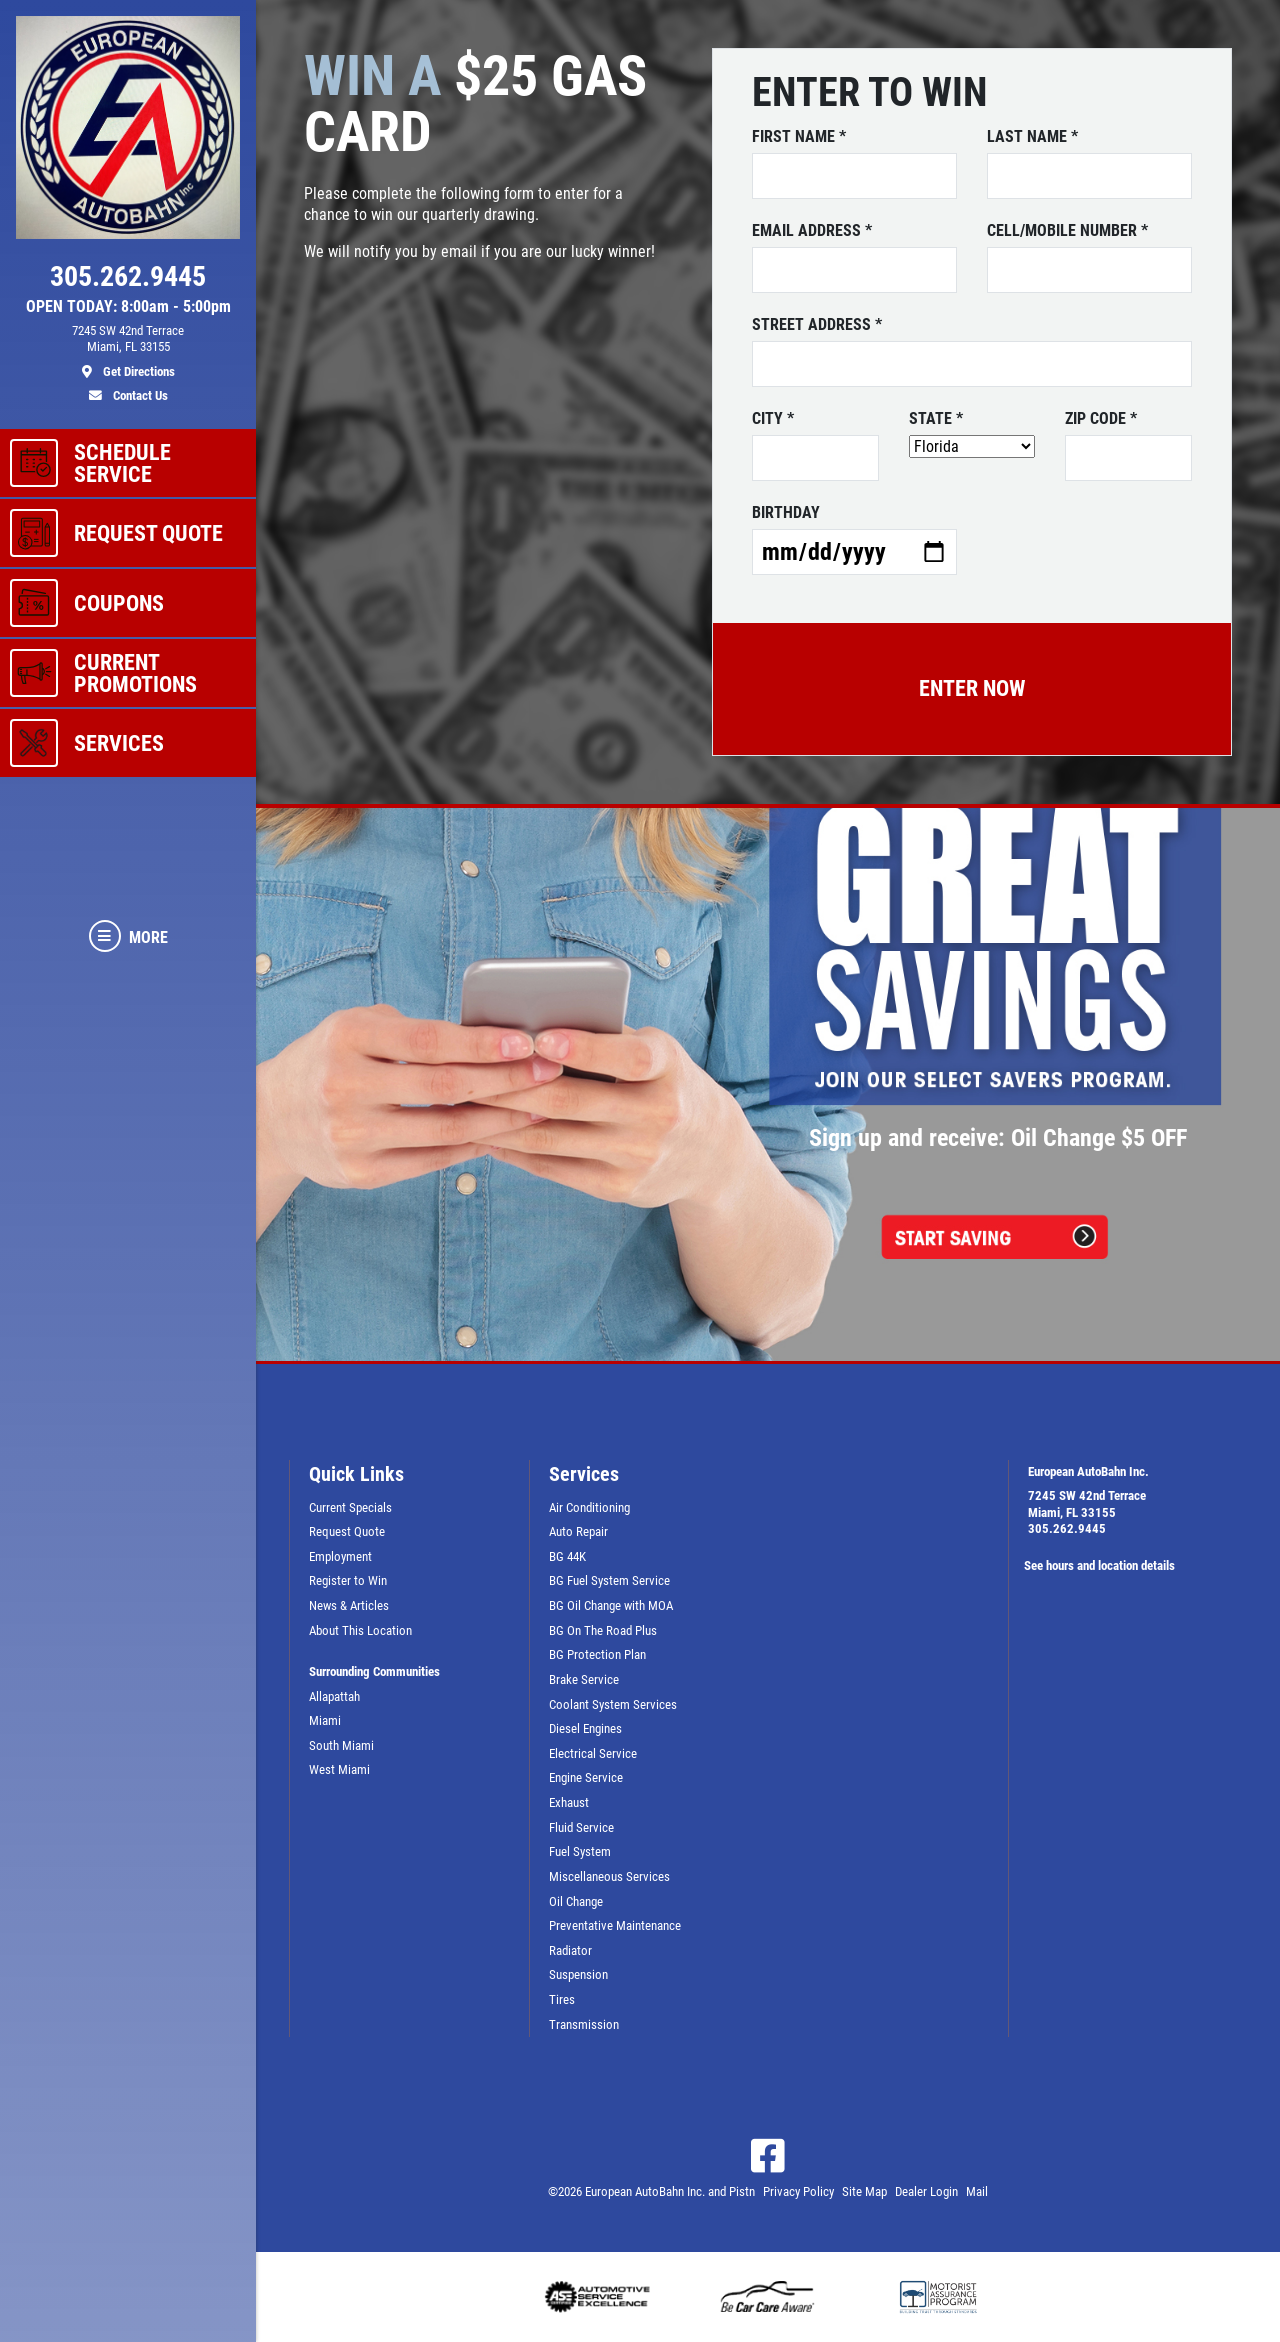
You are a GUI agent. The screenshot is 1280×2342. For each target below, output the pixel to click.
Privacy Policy (798, 2191)
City (773, 419)
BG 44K (567, 1556)
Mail (977, 2191)
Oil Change (576, 1901)
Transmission (584, 2024)
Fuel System (580, 1851)
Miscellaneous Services (609, 1876)
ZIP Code (1101, 419)
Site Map (864, 2191)
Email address (812, 231)
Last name (1032, 137)
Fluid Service (581, 1827)
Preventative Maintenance (615, 1925)
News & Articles (349, 1605)
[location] (128, 352)
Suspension (578, 1974)
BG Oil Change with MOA (611, 1605)
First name (799, 137)
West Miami (339, 1769)
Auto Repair (578, 1531)
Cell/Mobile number (1067, 231)
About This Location (360, 1630)
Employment (340, 1556)
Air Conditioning (589, 1507)
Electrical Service (593, 1753)
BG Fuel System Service (609, 1580)
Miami (325, 1720)
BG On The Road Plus (603, 1630)
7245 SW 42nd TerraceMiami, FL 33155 (1087, 1504)
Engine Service (586, 1777)
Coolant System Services (613, 1704)
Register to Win (348, 1580)
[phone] (128, 281)
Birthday (786, 513)
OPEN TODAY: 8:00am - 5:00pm (128, 307)
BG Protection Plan (597, 1654)
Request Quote (347, 1531)
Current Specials (350, 1507)
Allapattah (334, 1696)
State (936, 419)
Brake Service (584, 1679)
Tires (562, 1999)
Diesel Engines (585, 1728)
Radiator (570, 1950)
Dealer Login (926, 2191)
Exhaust (569, 1802)
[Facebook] (768, 2156)
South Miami (341, 1745)
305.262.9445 (1067, 1528)
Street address (817, 325)
